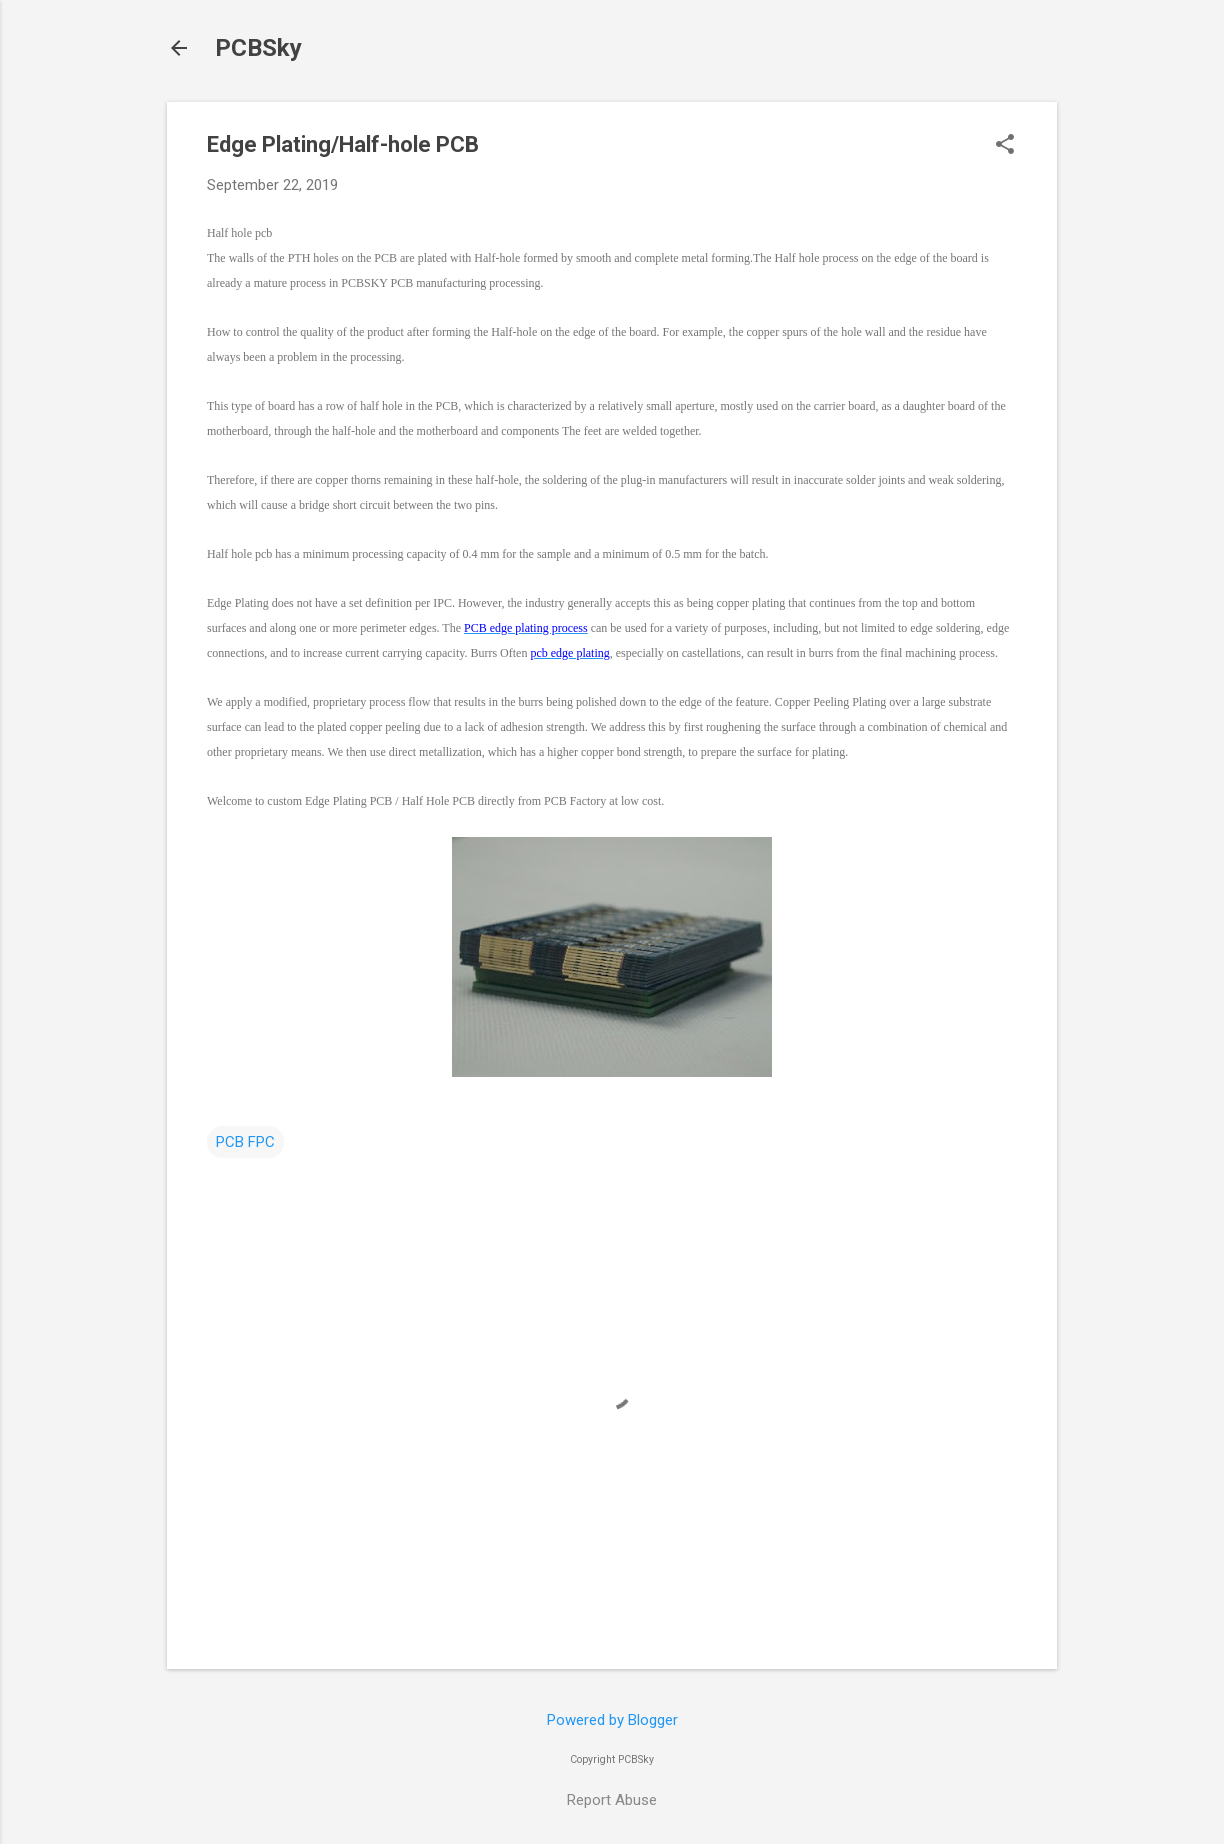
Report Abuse (612, 1800)
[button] (1005, 146)
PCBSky (258, 48)
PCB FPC (245, 1142)
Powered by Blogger (612, 1720)
